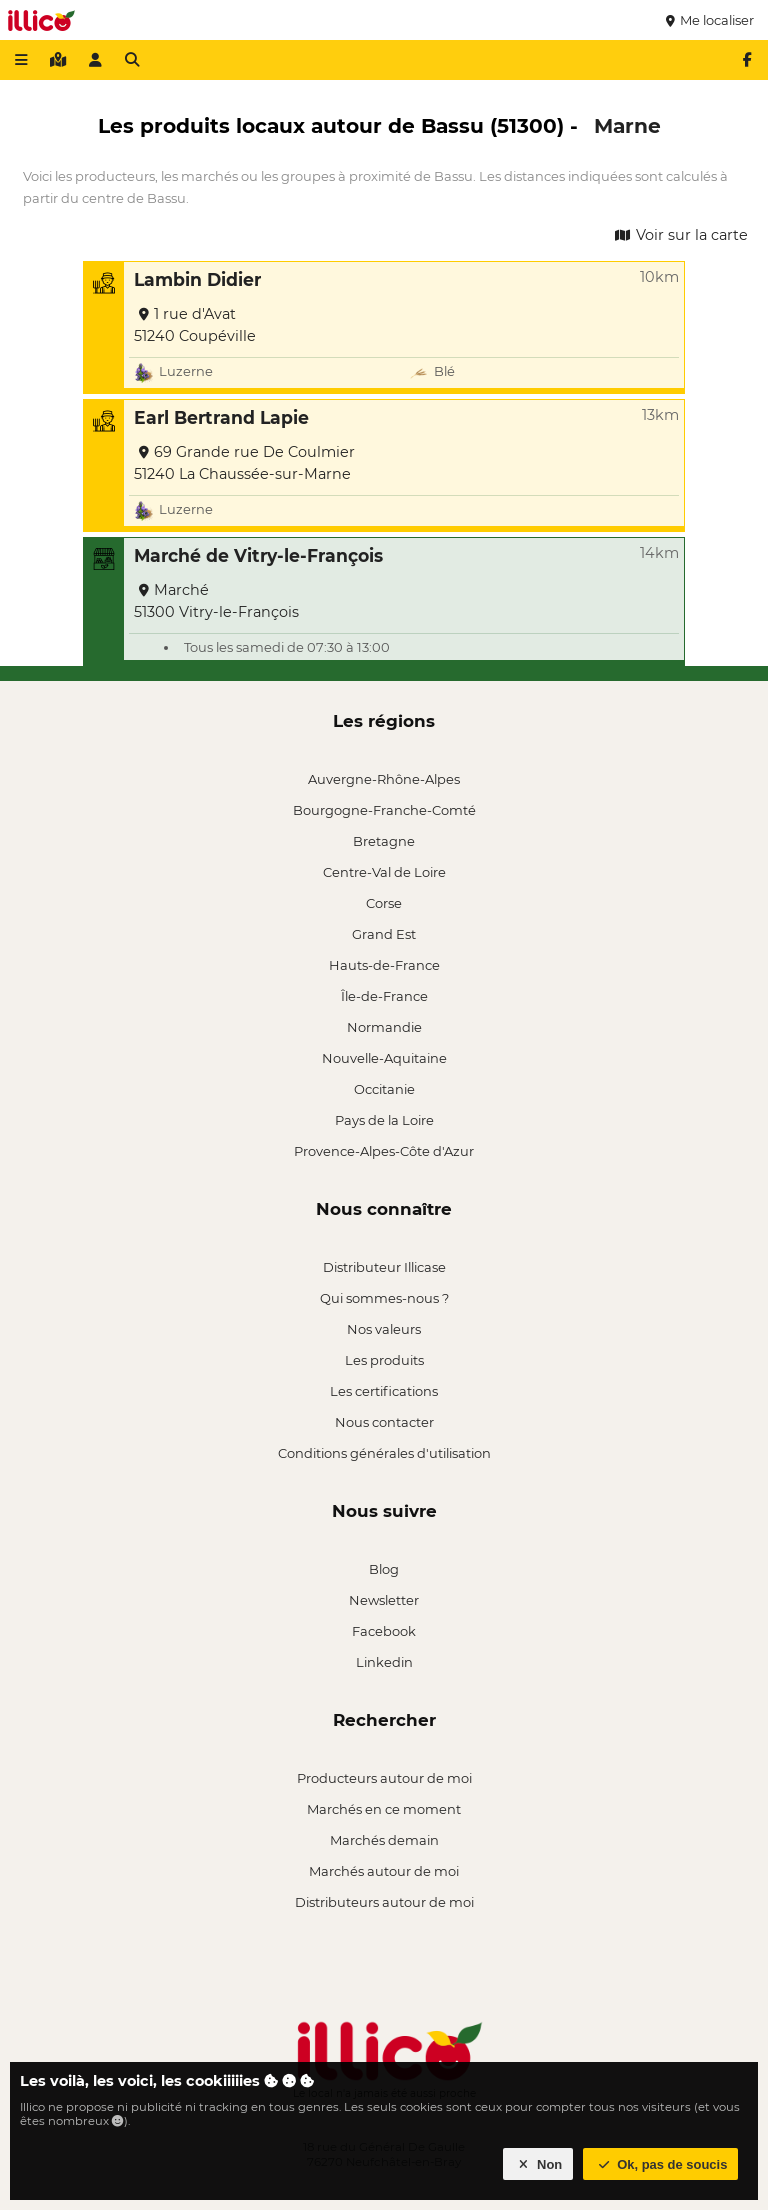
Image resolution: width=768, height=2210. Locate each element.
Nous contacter (384, 1422)
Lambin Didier (197, 279)
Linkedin (384, 1662)
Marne (627, 125)
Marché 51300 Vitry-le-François (216, 601)
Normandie (384, 1027)
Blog (384, 1569)
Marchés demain (384, 1840)
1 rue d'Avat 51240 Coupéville (195, 325)
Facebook (384, 1631)
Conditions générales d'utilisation (384, 1453)
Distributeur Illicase (384, 1267)
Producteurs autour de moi (384, 1778)
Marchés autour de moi (384, 1871)
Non (538, 2164)
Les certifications (384, 1391)
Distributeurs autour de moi (384, 1902)
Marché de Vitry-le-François (258, 555)
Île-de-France (384, 996)
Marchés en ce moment (384, 1809)
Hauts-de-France (384, 965)
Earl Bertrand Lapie (221, 417)
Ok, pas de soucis (661, 2164)
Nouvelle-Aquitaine (384, 1058)
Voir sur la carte (680, 235)
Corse (384, 903)
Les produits (384, 1360)
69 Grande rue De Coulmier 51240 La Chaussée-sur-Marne (244, 463)
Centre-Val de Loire (384, 872)
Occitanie (384, 1089)
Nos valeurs (384, 1329)
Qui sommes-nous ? (384, 1298)
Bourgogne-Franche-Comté (384, 810)
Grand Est (384, 934)
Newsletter (384, 1600)
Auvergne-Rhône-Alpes (384, 779)
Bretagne (384, 841)
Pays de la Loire (384, 1120)
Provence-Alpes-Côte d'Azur (384, 1151)
